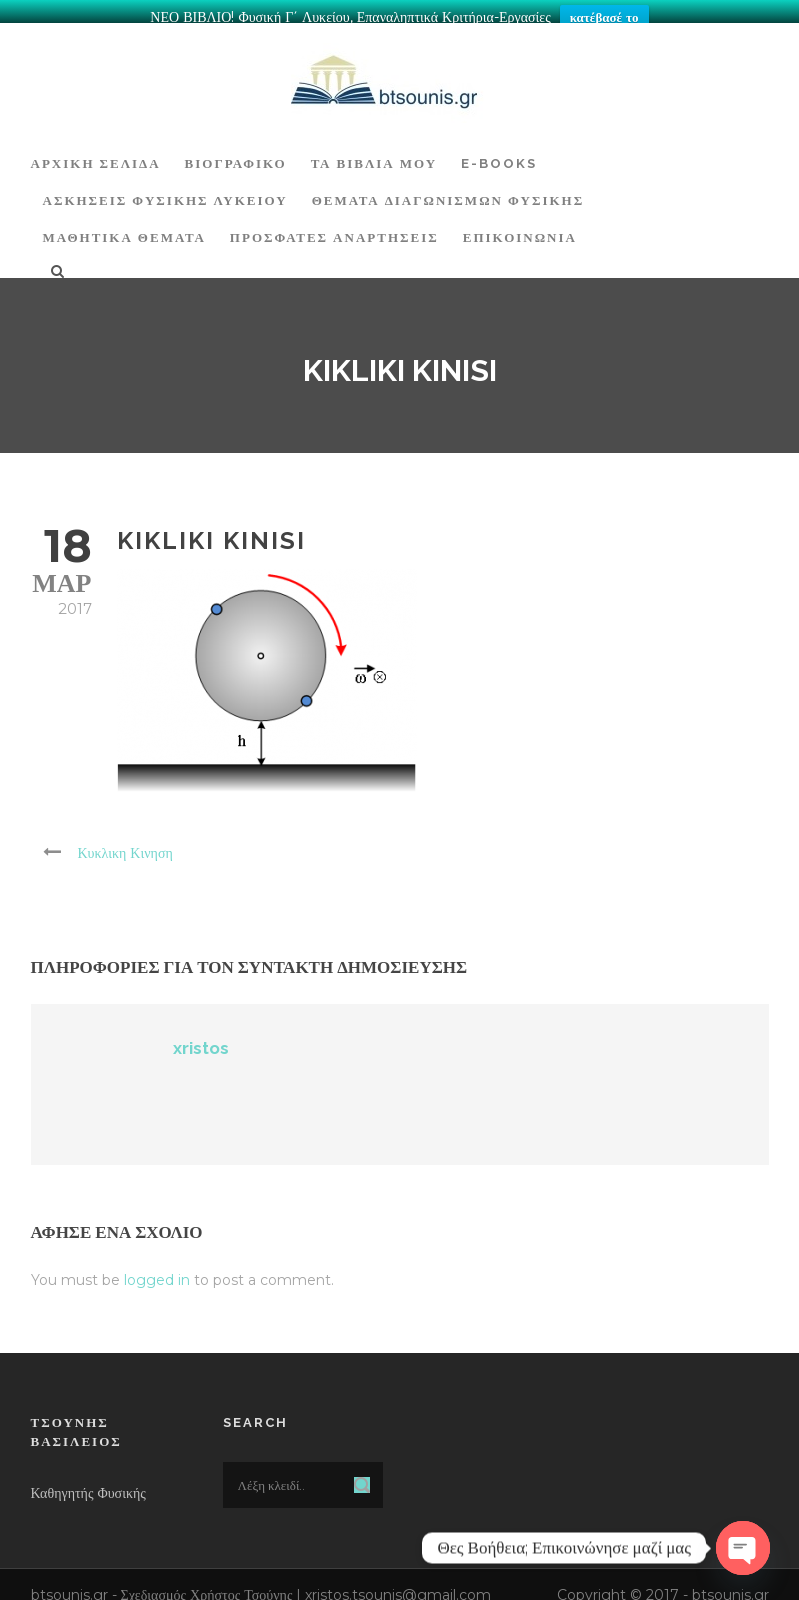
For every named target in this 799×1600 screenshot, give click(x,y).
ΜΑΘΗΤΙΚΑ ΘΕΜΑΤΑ (124, 227)
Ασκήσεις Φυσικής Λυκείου (165, 190)
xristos (201, 1038)
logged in (157, 1270)
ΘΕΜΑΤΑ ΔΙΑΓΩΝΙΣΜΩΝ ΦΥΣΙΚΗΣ (448, 190)
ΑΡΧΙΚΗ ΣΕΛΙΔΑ (96, 153)
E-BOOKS (499, 153)
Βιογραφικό (236, 153)
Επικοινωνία (520, 227)
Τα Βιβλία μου (374, 153)
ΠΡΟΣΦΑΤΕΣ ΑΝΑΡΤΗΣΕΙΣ (334, 227)
